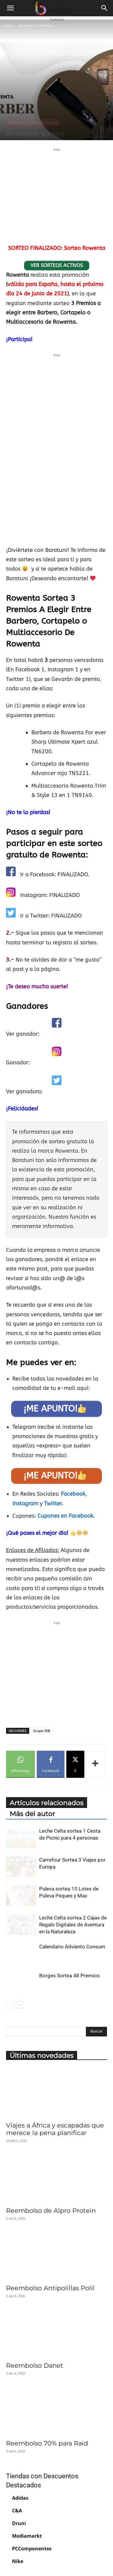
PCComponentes (32, 2548)
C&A (17, 2510)
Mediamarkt (27, 2536)
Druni (19, 2523)
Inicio (8, 25)
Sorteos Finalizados (36, 25)
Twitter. (53, 1503)
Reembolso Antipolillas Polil (50, 2288)
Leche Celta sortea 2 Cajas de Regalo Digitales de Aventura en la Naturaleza (73, 1925)
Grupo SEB (41, 1730)
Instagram (26, 1503)
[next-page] (19, 2005)
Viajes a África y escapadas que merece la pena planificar (55, 2129)
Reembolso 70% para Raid (47, 2443)
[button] (10, 8)
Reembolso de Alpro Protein (51, 2210)
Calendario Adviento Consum (72, 1947)
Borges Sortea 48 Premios (69, 1976)
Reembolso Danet (34, 2365)
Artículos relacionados (46, 1803)
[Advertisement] (56, 195)
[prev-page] (10, 2005)
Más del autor (32, 1814)
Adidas (20, 2498)
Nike (17, 2561)
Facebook (73, 1494)
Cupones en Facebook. (66, 1516)
